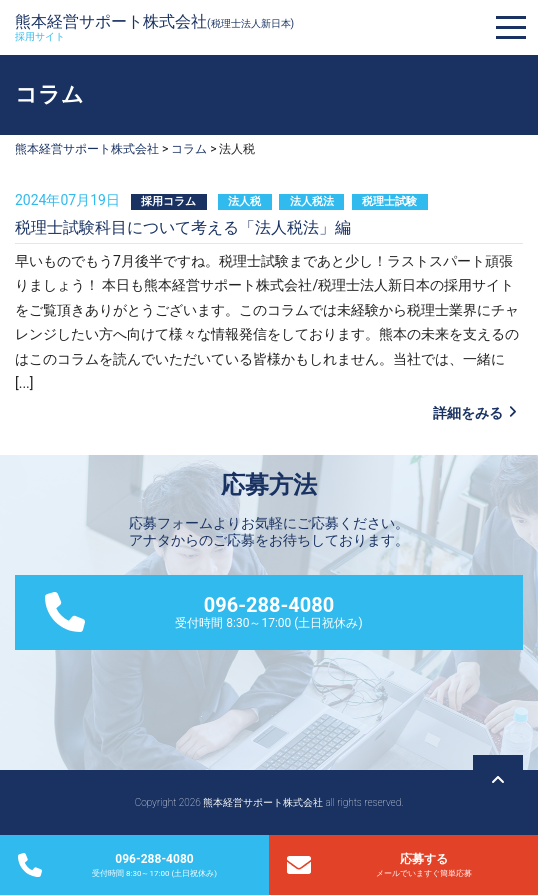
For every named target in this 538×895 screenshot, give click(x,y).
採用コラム (168, 201)
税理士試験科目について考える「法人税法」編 (183, 227)
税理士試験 (389, 201)
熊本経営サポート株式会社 (154, 27)
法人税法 (312, 201)
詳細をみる (468, 413)
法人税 (244, 201)
